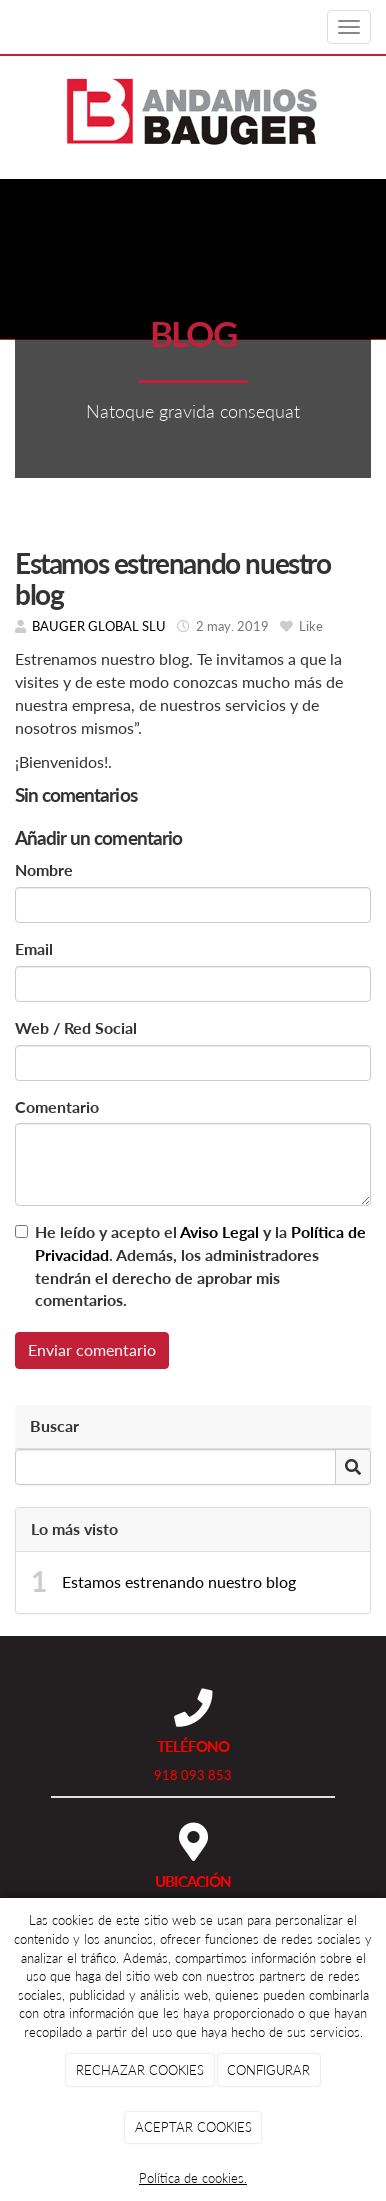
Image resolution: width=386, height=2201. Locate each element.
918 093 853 (193, 1775)
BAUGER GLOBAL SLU (99, 626)
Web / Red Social (76, 1027)
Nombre (44, 869)
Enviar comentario (92, 1349)
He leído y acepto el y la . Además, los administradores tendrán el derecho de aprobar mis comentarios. (200, 1266)
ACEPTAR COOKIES (193, 2127)
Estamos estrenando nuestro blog (179, 1581)
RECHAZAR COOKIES (140, 2070)
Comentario (57, 1106)
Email (34, 948)
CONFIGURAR (268, 2070)
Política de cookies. (193, 2178)
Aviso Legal (219, 1231)
